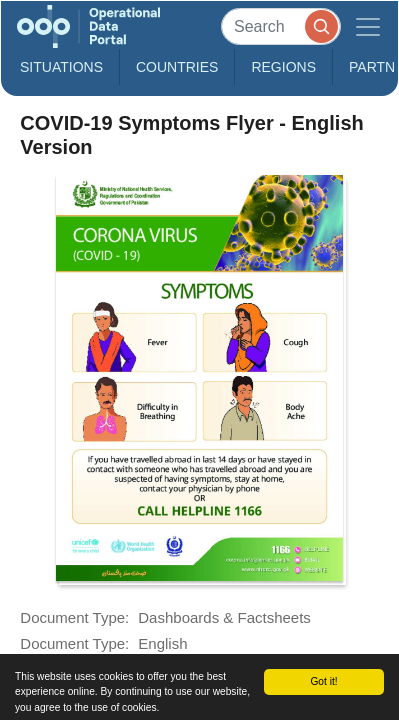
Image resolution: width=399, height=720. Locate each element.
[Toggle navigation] (368, 26)
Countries (177, 67)
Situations (61, 67)
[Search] (281, 26)
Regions (283, 67)
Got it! (323, 681)
